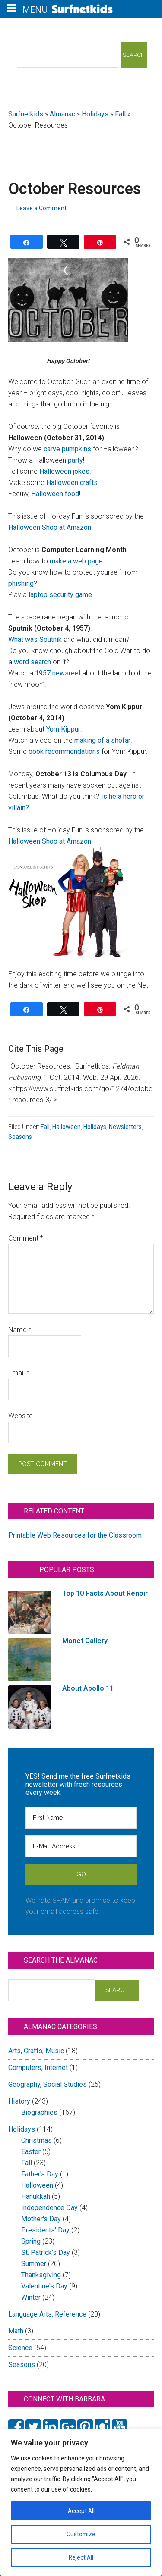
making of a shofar (102, 740)
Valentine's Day (44, 2286)
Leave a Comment (41, 208)
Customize (81, 2534)
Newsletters (125, 1126)
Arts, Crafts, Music (36, 2051)
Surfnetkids (25, 114)
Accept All (81, 2510)
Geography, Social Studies (47, 2084)
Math (15, 2331)
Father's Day (39, 2174)
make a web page (76, 561)
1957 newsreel (57, 673)
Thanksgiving (41, 2275)
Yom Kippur (63, 729)
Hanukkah (35, 2196)
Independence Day (49, 2208)
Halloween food (55, 494)
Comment (25, 1238)
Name (20, 1330)
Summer (33, 2264)
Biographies (39, 2112)
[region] (81, 2502)
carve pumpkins (67, 449)
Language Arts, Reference (47, 2314)
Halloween (66, 1126)
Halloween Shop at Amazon (49, 527)
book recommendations (64, 751)
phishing (21, 583)
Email (18, 1373)
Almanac (62, 114)
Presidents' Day (45, 2230)
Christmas (36, 2140)
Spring (31, 2241)
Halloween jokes (64, 471)
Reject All (81, 2557)
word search (32, 662)
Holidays (95, 114)
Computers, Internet (38, 2067)
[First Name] (81, 1818)
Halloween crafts (72, 482)
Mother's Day (41, 2219)
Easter (31, 2152)
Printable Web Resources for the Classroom (75, 1535)
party (75, 460)
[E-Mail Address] (81, 1846)
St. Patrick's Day (45, 2252)
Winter (31, 2297)
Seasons (20, 1136)
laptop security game (60, 595)
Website (20, 1416)
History (19, 2101)
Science (20, 2348)
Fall (120, 114)
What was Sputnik (35, 639)
